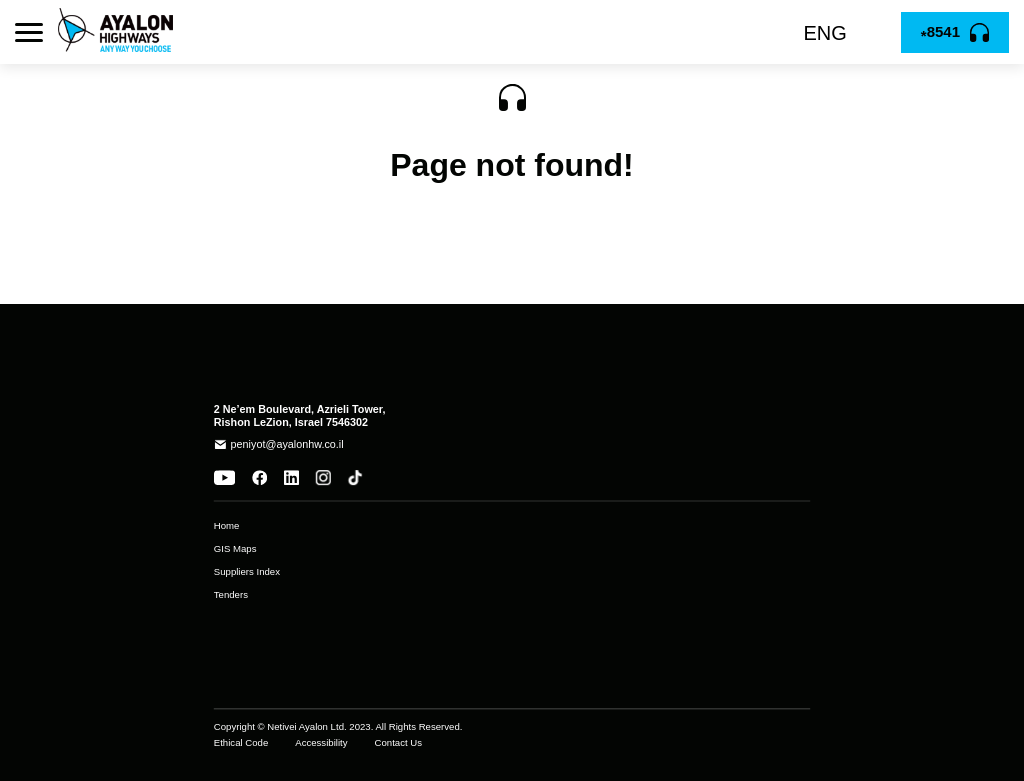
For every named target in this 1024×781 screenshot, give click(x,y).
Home (227, 526)
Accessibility (321, 743)
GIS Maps (235, 549)
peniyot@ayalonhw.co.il (287, 444)
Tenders (231, 595)
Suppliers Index (247, 572)
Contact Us (398, 743)
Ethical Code (241, 743)
